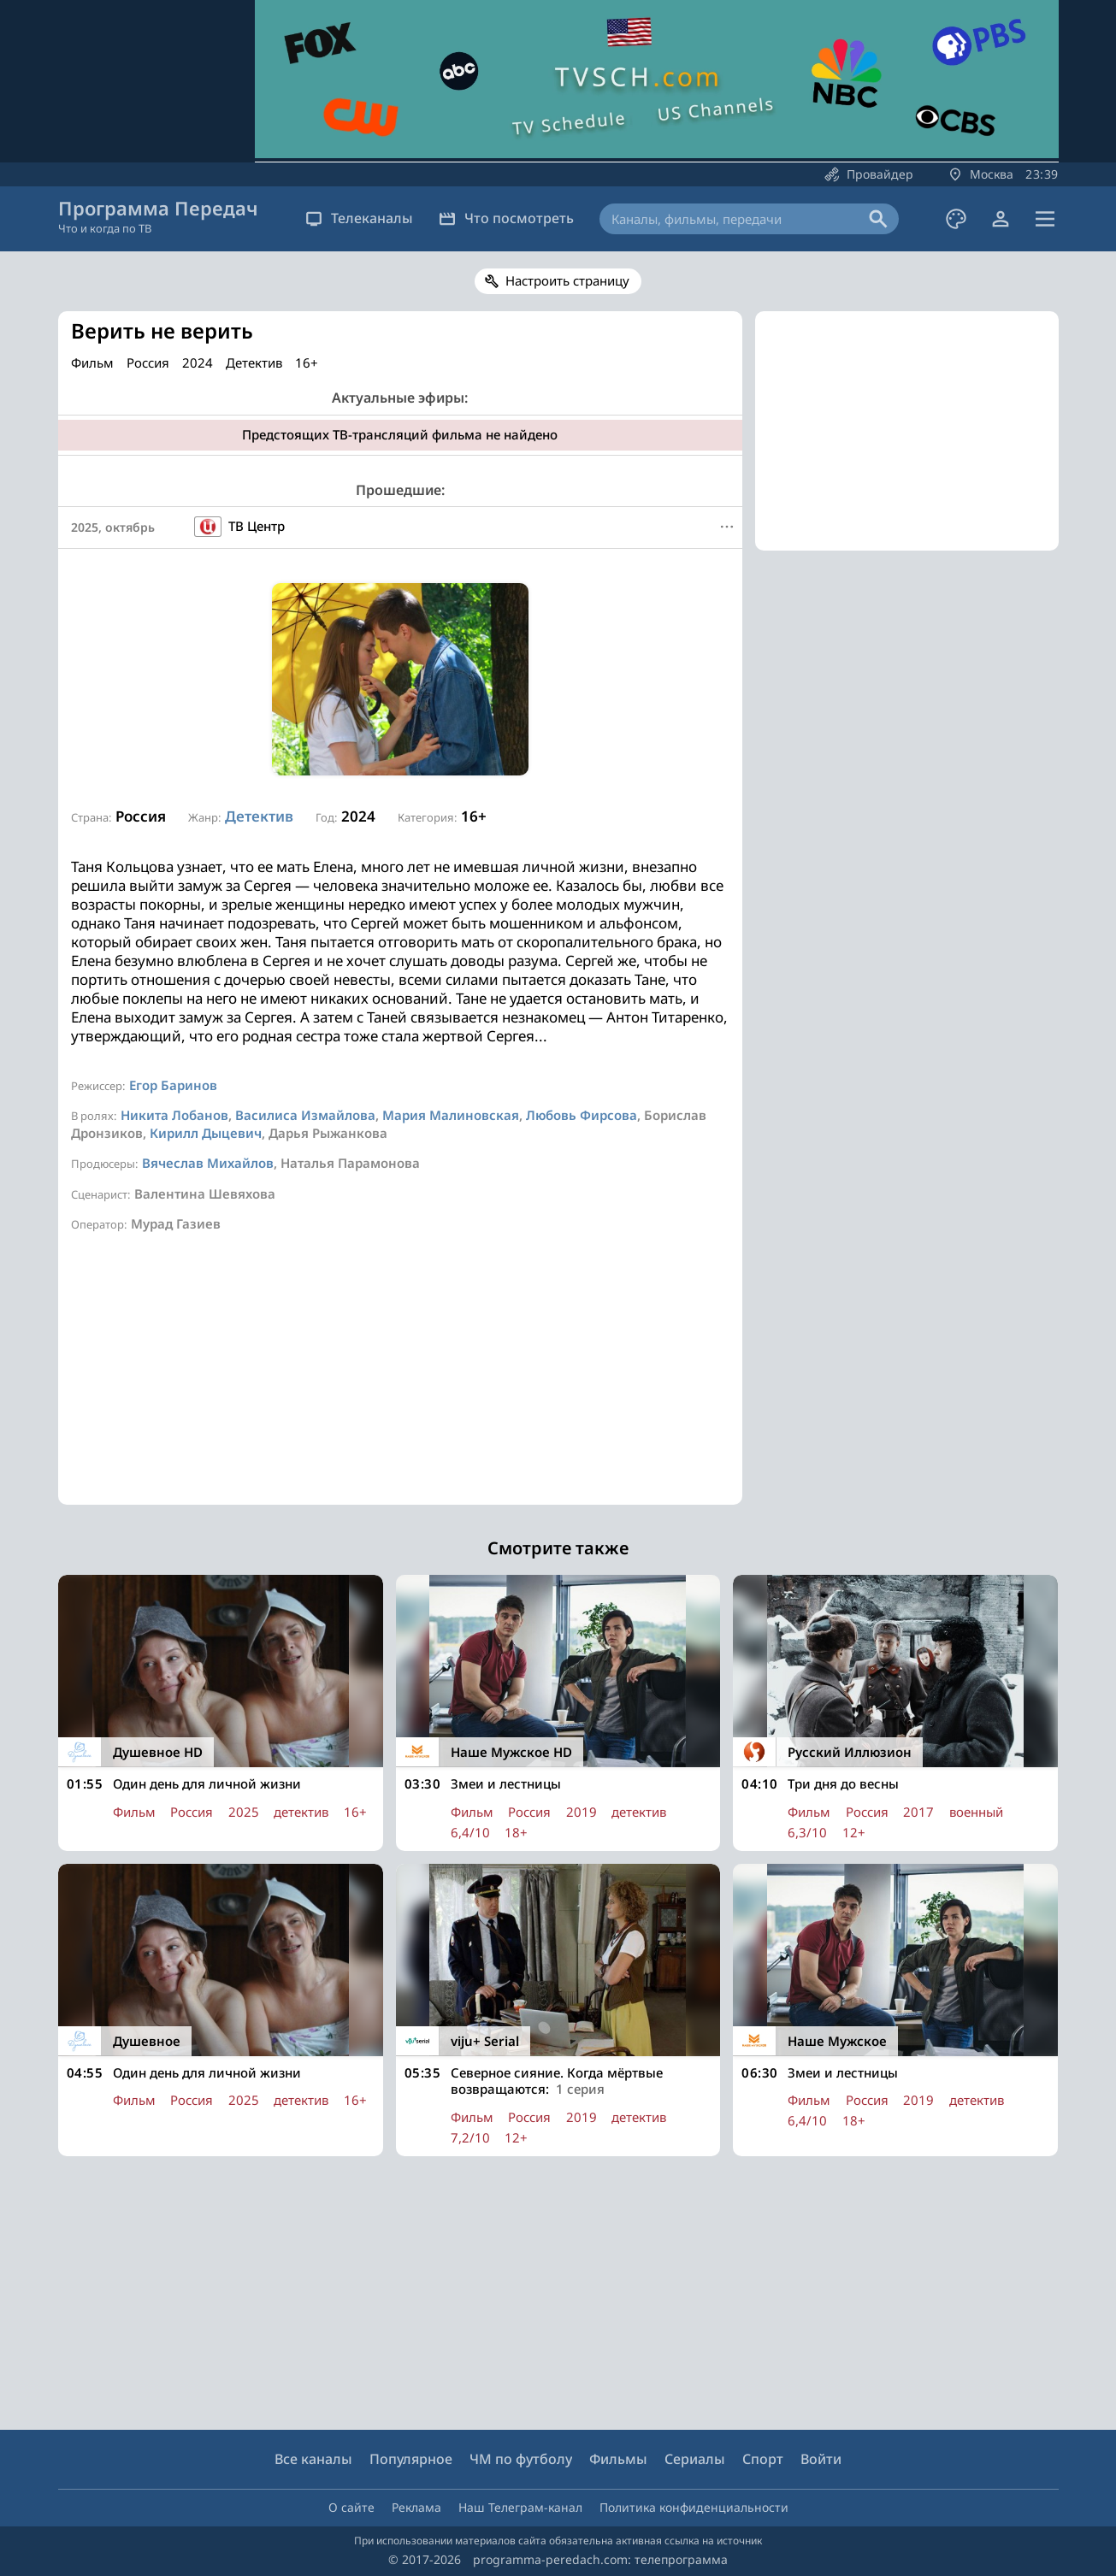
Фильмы (618, 2458)
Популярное (410, 2458)
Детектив (259, 816)
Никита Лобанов (174, 1114)
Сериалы (694, 2458)
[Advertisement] (400, 1385)
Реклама (416, 2507)
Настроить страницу (567, 280)
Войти (820, 2458)
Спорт (762, 2458)
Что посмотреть (506, 218)
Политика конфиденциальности (693, 2507)
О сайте (351, 2507)
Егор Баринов (173, 1084)
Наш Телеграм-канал (520, 2507)
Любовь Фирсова (581, 1114)
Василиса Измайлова (305, 1114)
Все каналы (313, 2458)
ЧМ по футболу (520, 2458)
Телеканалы (359, 218)
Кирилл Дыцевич (206, 1132)
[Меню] (727, 526)
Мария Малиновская (450, 1114)
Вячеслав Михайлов (208, 1162)
